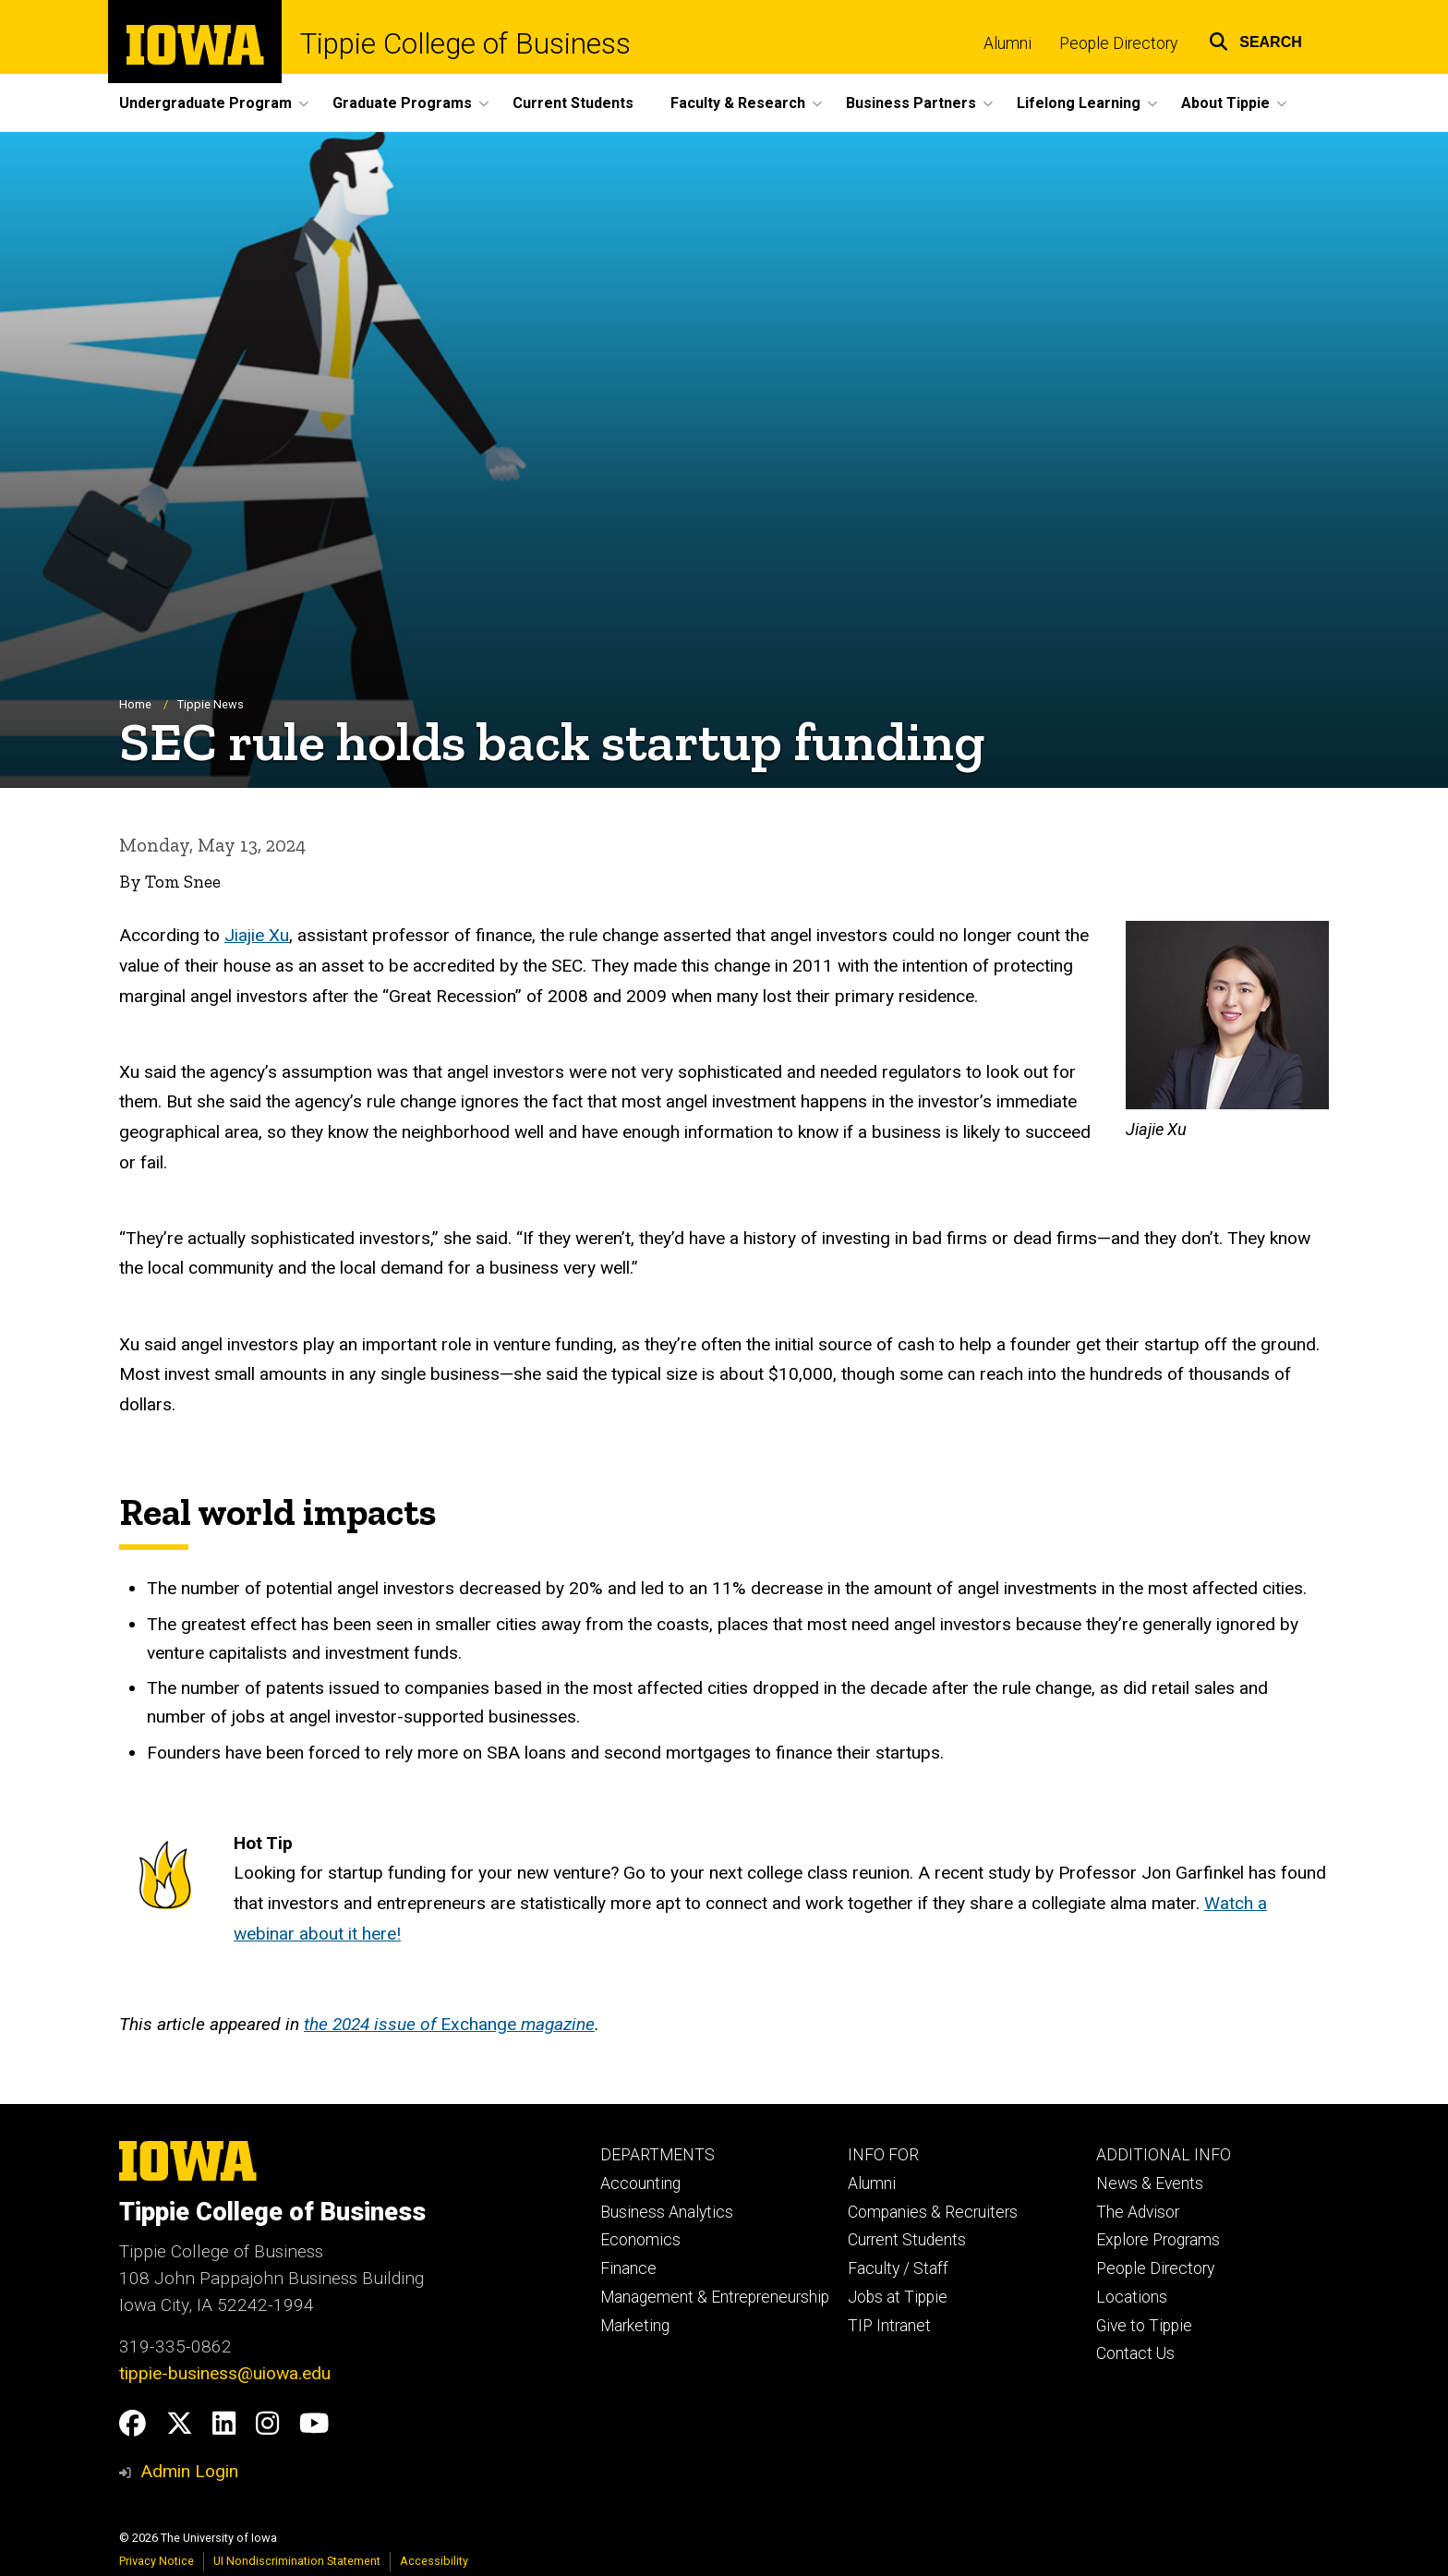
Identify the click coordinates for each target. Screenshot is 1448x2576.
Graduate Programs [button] (402, 103)
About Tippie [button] (1225, 103)
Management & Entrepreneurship (714, 2297)
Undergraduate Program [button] (205, 103)
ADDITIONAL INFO (1163, 2155)
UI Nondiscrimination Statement (296, 2561)
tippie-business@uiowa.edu (225, 2373)
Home (135, 704)
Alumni (1007, 43)
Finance (628, 2268)
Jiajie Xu (256, 935)
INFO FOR (883, 2155)
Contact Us (1135, 2353)
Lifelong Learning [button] (1078, 103)
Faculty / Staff (898, 2268)
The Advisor (1137, 2212)
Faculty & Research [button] (737, 103)
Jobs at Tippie (897, 2297)
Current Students (573, 103)
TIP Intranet (889, 2325)
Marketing (635, 2325)
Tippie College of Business (465, 44)
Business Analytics (666, 2212)
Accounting (640, 2183)
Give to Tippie (1144, 2325)
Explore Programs (1158, 2240)
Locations (1131, 2297)
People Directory (1118, 43)
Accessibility (434, 2561)
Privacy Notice (156, 2561)
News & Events (1149, 2183)
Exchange (449, 2024)
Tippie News (210, 704)
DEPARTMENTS (657, 2155)
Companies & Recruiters (933, 2212)
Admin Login (189, 2471)
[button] (1255, 39)
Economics (640, 2240)
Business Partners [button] (911, 103)
